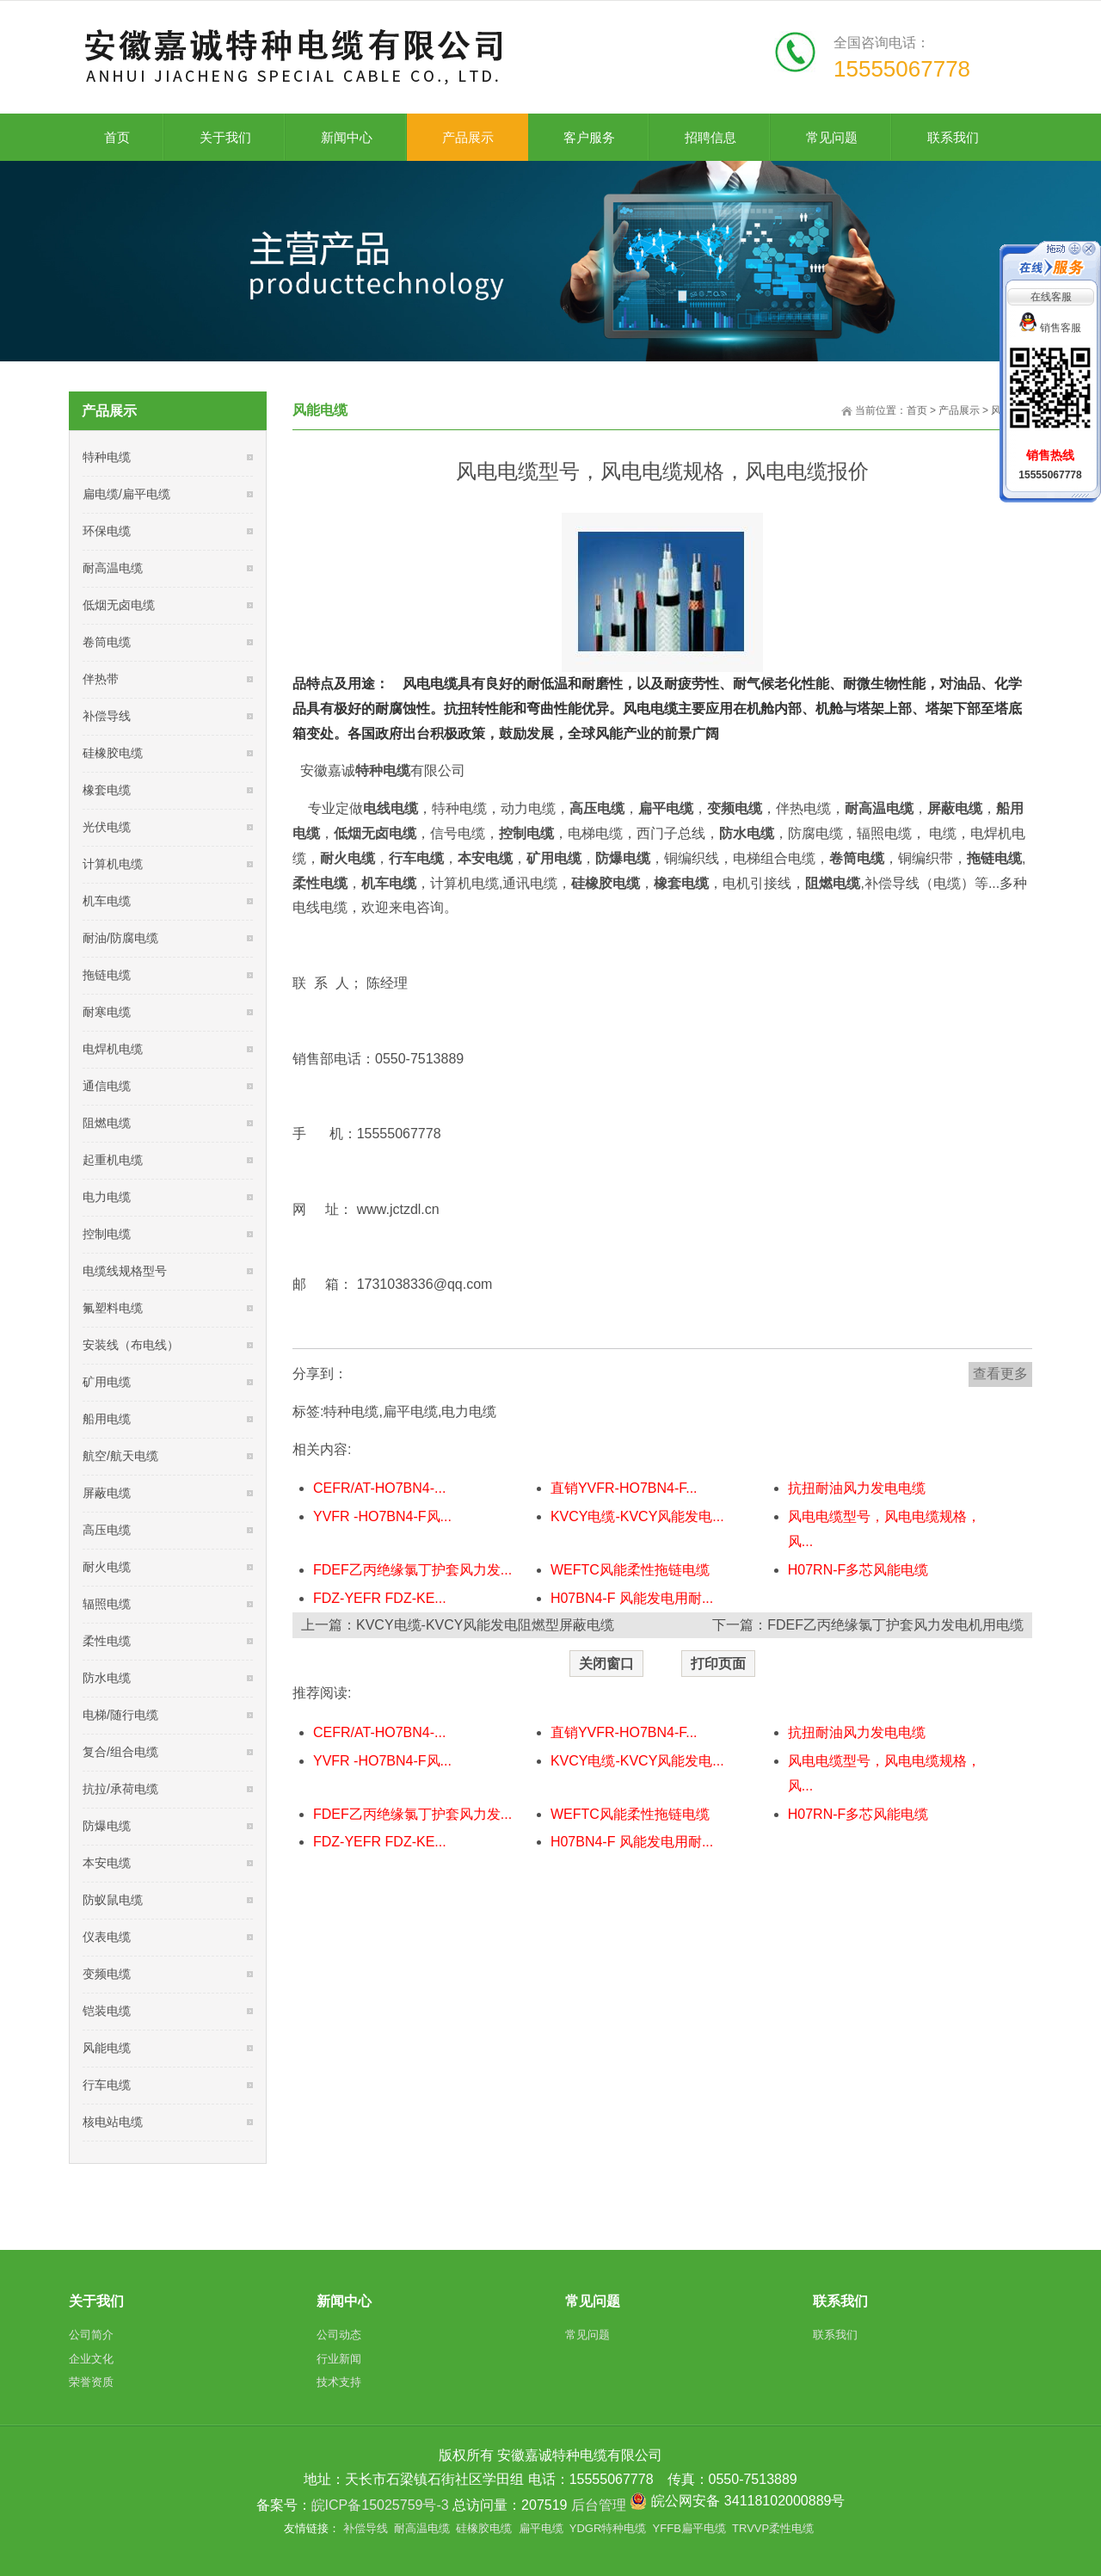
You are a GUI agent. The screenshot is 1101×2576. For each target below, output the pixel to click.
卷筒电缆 (107, 642)
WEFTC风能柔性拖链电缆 (630, 1569)
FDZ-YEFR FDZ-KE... (379, 1598)
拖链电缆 (107, 975)
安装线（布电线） (131, 1345)
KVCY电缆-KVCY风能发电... (637, 1516)
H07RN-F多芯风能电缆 (858, 1569)
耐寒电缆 (107, 1012)
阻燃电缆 (107, 1123)
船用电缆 (107, 1419)
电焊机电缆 (113, 1049)
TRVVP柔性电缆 (773, 2528)
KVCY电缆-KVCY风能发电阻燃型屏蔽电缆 (485, 1625)
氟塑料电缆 (113, 1308)
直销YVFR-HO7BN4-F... (624, 1488)
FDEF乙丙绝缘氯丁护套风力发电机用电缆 (895, 1625)
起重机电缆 (113, 1160)
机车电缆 (107, 901)
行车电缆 (107, 2085)
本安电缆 (107, 1863)
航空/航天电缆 (120, 1456)
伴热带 (101, 679)
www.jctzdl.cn (398, 1209)
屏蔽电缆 (107, 1493)
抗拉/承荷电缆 (120, 1789)
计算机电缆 (113, 864)
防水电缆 (107, 1678)
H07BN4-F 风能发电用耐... (631, 1598)
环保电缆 (107, 531)
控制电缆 (107, 1234)
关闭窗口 (606, 1663)
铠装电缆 (107, 2011)
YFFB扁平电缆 (689, 2528)
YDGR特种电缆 (608, 2528)
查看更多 (1000, 1373)
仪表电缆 (107, 1937)
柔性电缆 (107, 1641)
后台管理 (598, 2505)
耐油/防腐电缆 (120, 938)
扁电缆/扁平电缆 (126, 494)
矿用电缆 (107, 1382)
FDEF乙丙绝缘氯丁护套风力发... (412, 1569)
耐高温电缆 (113, 568)
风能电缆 (107, 2048)
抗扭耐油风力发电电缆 (857, 1488)
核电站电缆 (113, 2122)
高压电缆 (107, 1530)
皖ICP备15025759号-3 (380, 2505)
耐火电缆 (107, 1567)
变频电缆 (107, 1974)
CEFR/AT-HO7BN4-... (379, 1488)
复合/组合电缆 (120, 1752)
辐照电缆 (107, 1604)
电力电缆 (468, 1411)
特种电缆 (350, 1411)
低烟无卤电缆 (119, 605)
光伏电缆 (107, 827)
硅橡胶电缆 (113, 753)
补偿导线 (107, 716)
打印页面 (718, 1663)
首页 (917, 410)
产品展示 (959, 410)
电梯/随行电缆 (120, 1715)
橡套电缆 (107, 790)
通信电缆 (107, 1086)
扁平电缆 (410, 1411)
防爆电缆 (107, 1826)
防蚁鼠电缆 (113, 1900)
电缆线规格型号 (125, 1271)
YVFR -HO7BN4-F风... (382, 1516)
